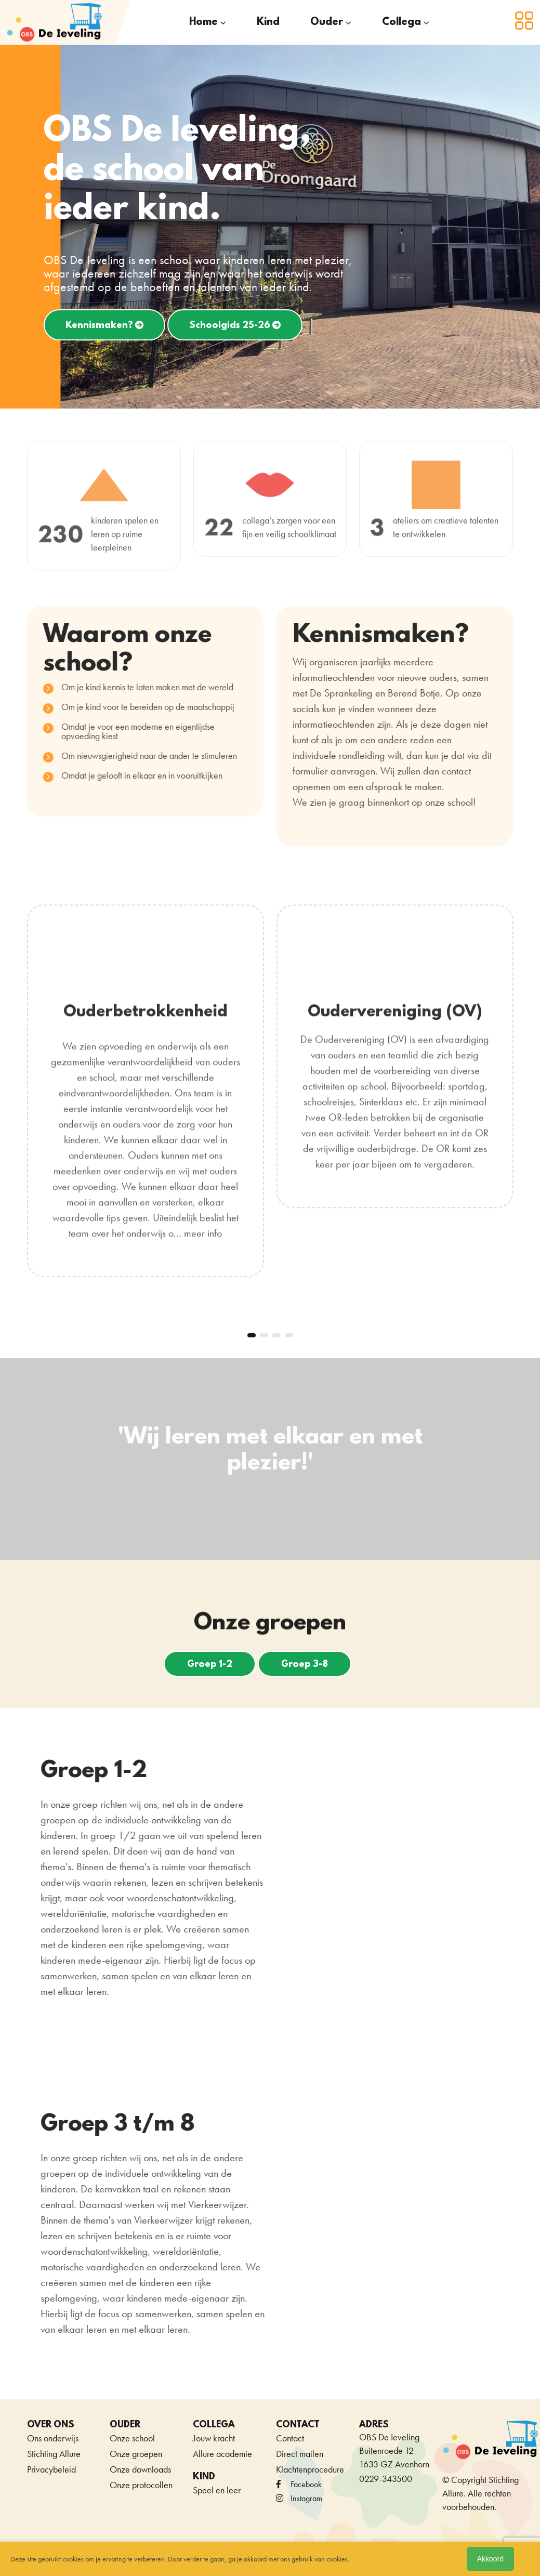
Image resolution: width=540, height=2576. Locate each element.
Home (203, 22)
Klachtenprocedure (310, 2456)
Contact (290, 2424)
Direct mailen (299, 2440)
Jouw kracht (214, 2424)
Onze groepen (136, 2440)
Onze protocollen (141, 2471)
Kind (268, 22)
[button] (251, 1322)
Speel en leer (217, 2476)
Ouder (326, 22)
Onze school (132, 2424)
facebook (299, 2470)
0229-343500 (385, 2465)
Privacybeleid (51, 2456)
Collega (401, 22)
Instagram (299, 2484)
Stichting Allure (54, 2440)
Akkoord (490, 2559)
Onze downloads (140, 2456)
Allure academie (222, 2440)
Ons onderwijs (52, 2424)
